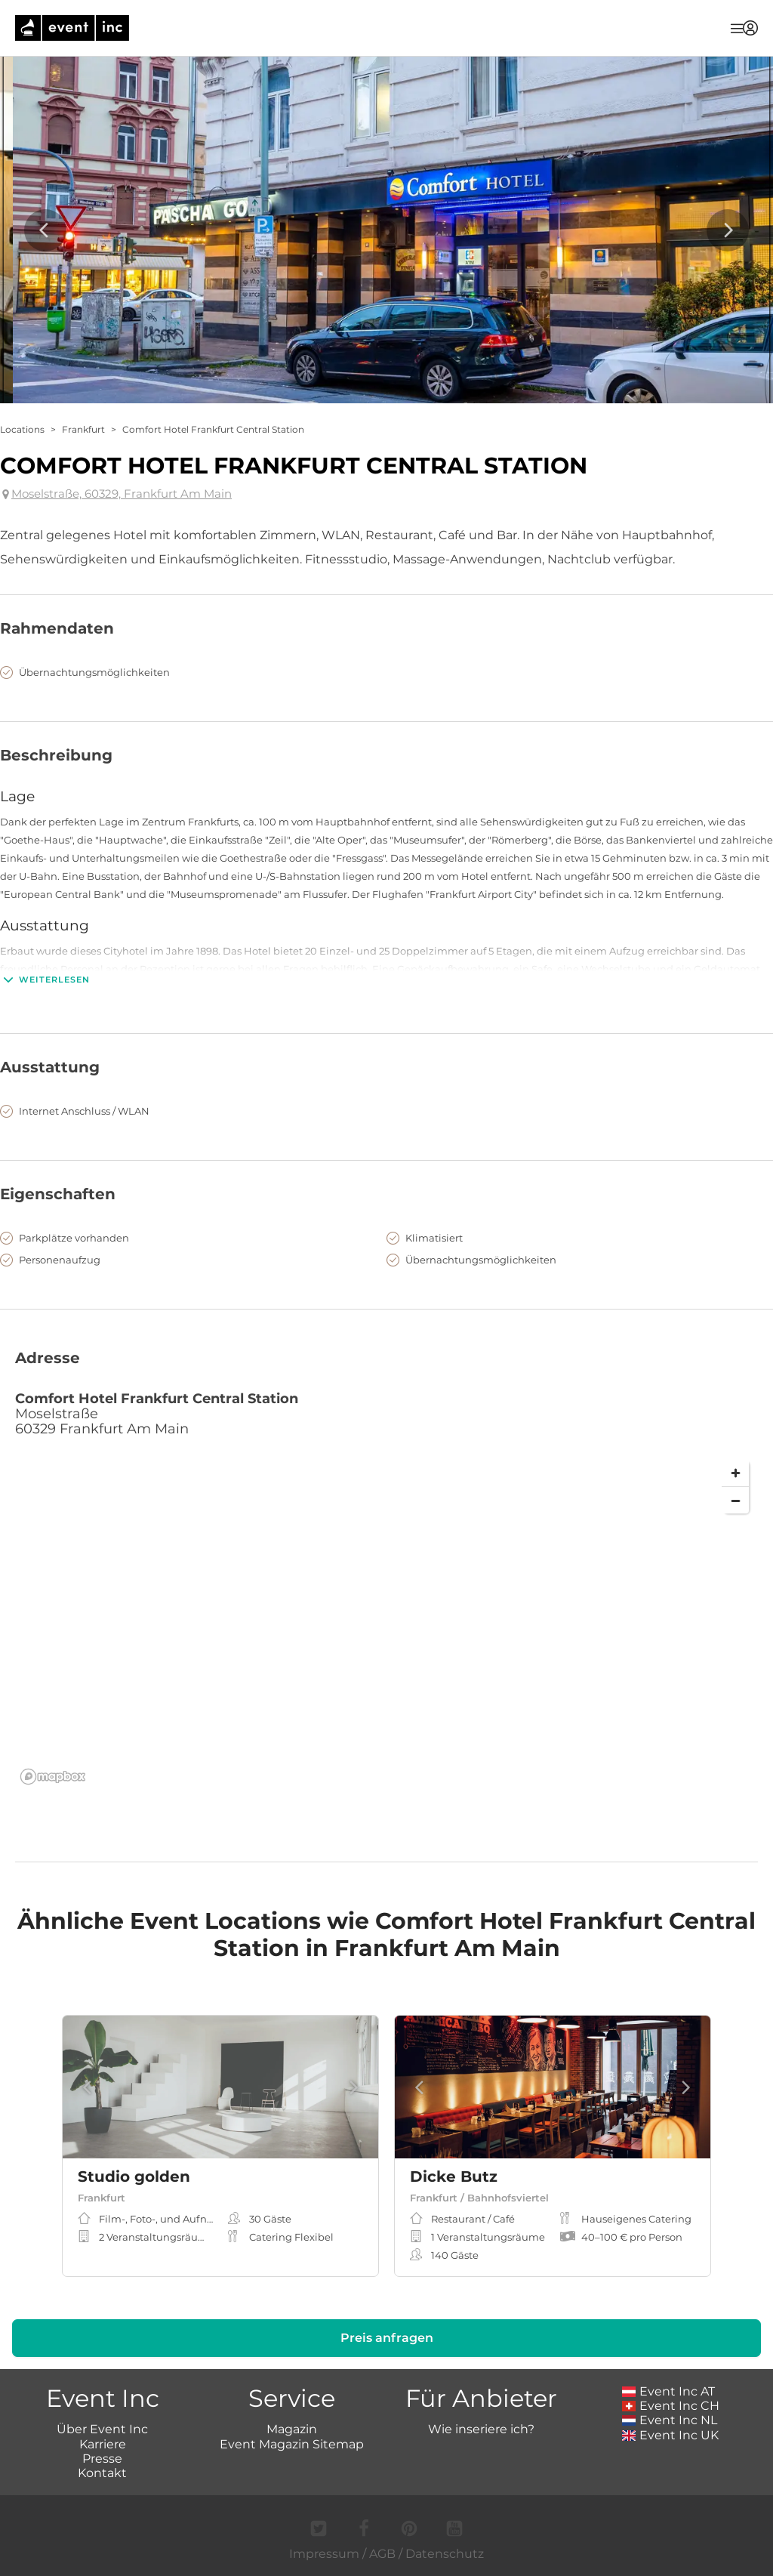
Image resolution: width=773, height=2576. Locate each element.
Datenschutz (444, 2554)
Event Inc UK (670, 2435)
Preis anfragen (386, 2338)
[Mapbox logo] (53, 1776)
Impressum (324, 2554)
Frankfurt (83, 429)
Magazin (291, 2429)
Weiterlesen (45, 979)
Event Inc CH (671, 2406)
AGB (382, 2554)
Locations (22, 429)
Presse (102, 2458)
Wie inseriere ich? (481, 2429)
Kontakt (102, 2473)
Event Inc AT (669, 2391)
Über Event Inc (102, 2429)
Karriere (102, 2444)
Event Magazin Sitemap (292, 2444)
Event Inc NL (670, 2420)
